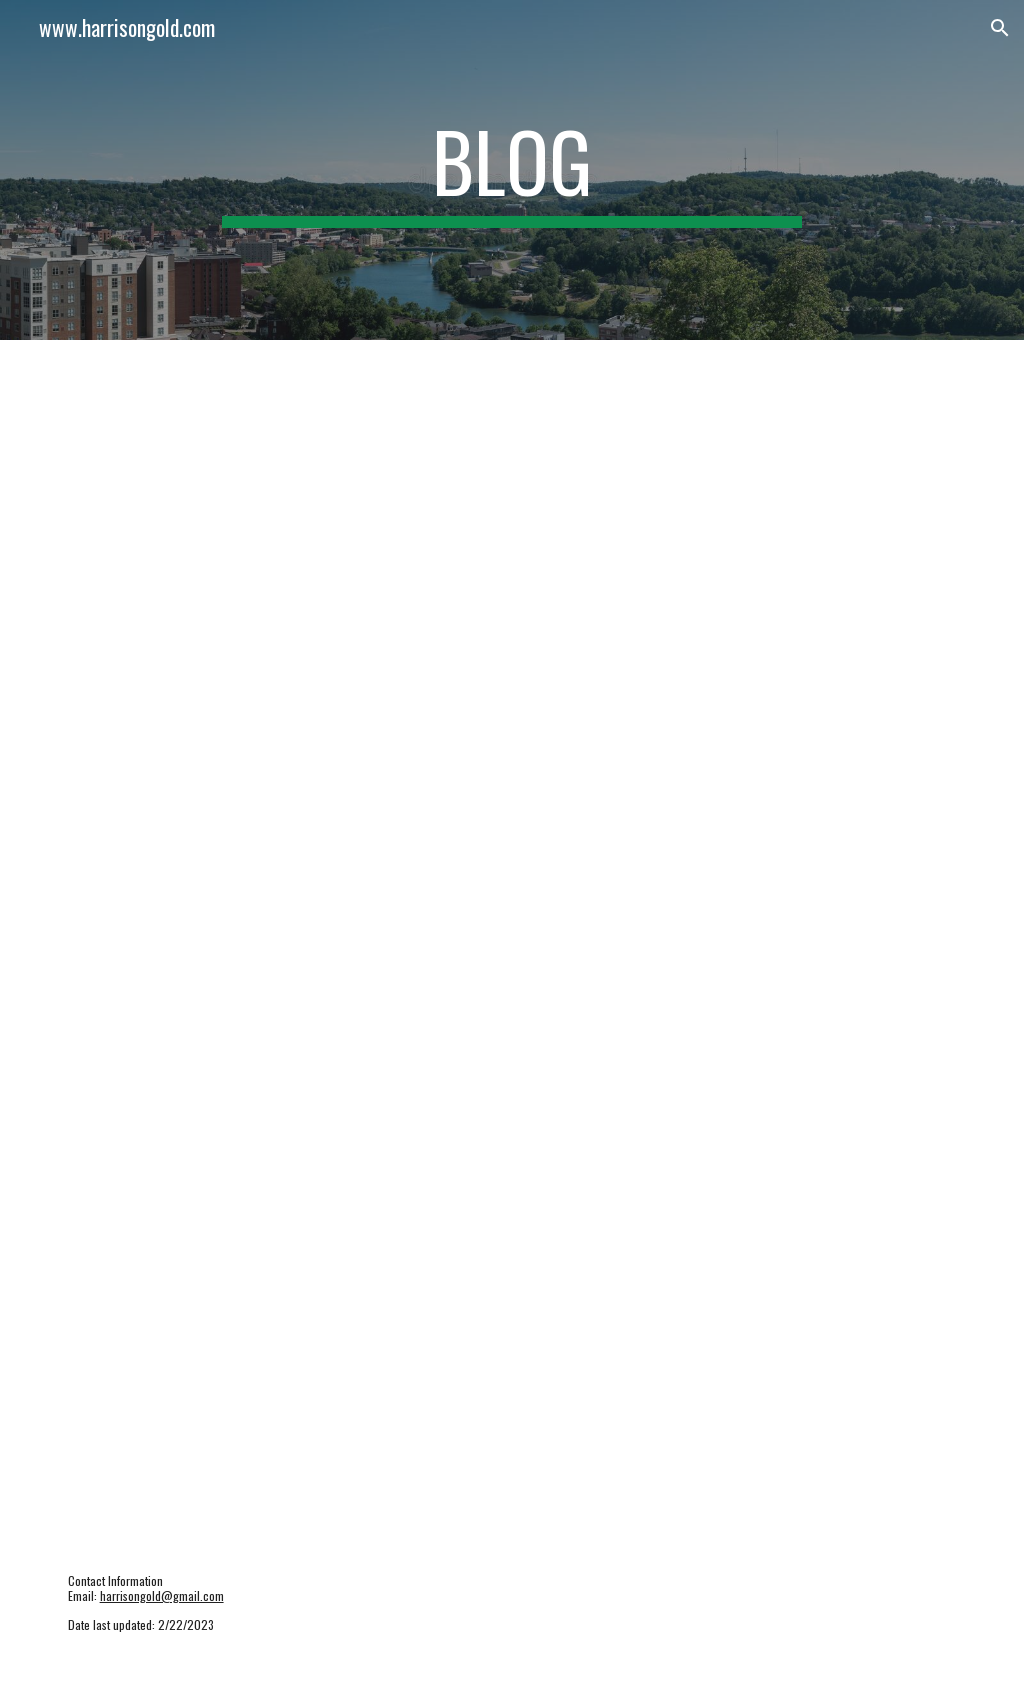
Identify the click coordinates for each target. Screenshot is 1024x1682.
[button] (1000, 28)
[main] (511, 170)
